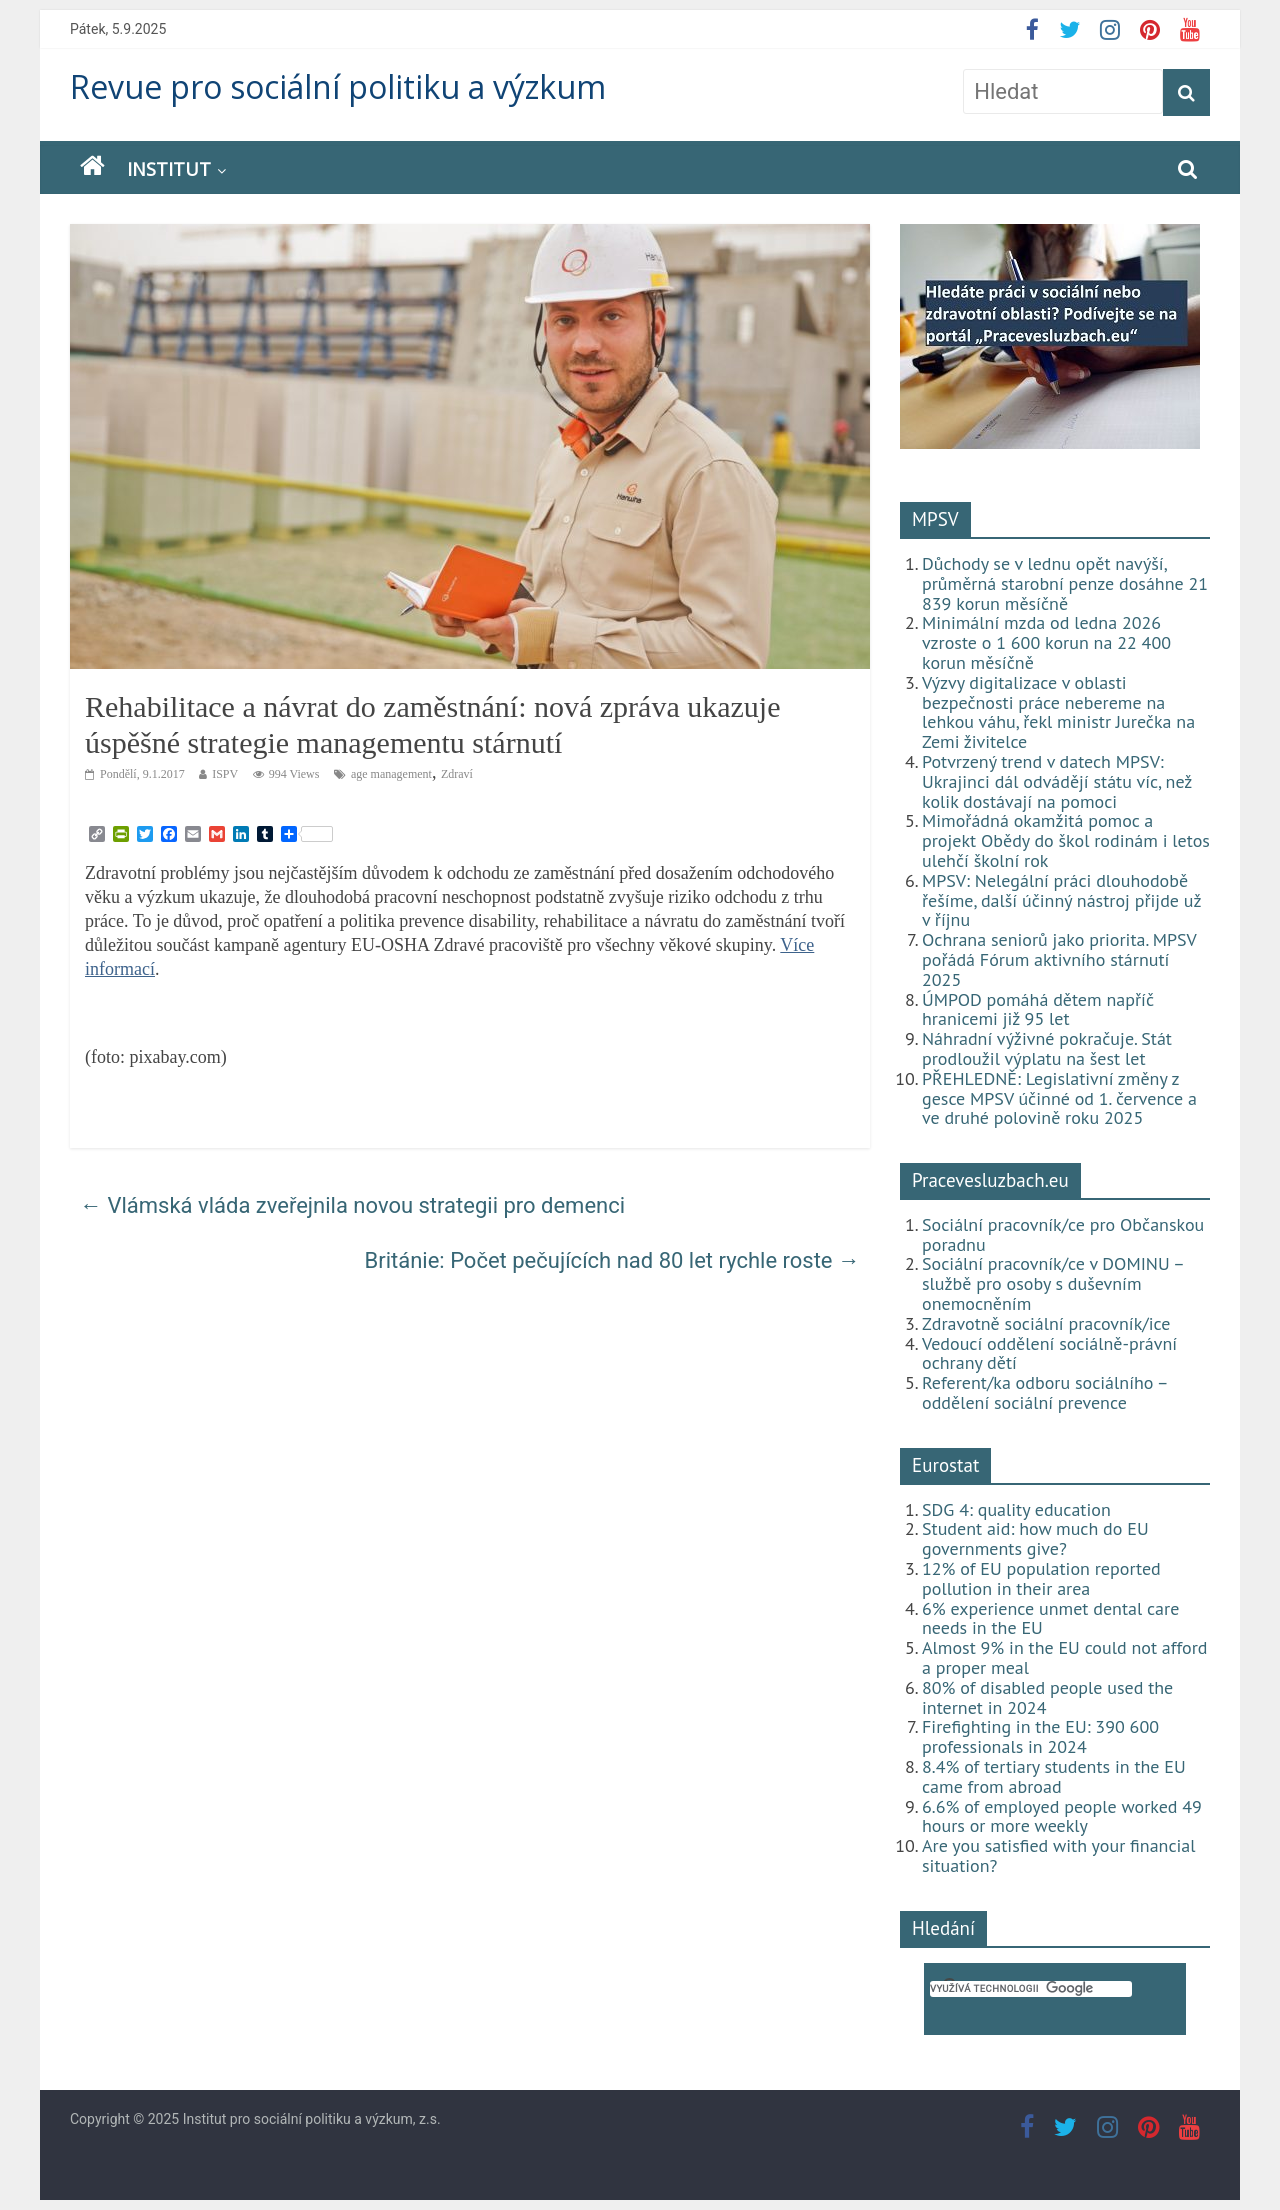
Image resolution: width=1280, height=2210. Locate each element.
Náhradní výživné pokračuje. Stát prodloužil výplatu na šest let (1047, 1048)
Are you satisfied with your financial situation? (1059, 1855)
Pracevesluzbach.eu (990, 1180)
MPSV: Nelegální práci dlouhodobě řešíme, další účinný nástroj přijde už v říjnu (1061, 900)
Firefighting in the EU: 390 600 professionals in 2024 (1040, 1736)
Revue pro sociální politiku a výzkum (338, 86)
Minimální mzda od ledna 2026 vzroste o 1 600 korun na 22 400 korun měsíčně (1046, 642)
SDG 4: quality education (1016, 1509)
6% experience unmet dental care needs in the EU (1050, 1618)
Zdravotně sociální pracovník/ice (1046, 1323)
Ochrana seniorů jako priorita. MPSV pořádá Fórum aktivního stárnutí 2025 (1059, 959)
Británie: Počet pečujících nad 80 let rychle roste (613, 1260)
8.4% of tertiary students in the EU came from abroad (1054, 1776)
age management (391, 774)
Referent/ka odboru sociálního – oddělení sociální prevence (1044, 1392)
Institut (169, 169)
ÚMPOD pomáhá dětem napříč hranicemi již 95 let (1038, 1009)
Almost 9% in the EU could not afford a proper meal (1065, 1657)
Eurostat (945, 1465)
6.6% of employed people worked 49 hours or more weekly (1062, 1816)
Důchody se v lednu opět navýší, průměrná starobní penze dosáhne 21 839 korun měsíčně (1065, 583)
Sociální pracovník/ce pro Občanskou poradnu (1063, 1234)
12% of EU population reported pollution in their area (1041, 1578)
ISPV (225, 774)
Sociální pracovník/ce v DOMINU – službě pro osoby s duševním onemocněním (1053, 1283)
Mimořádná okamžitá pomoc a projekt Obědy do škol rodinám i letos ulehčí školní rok (1066, 840)
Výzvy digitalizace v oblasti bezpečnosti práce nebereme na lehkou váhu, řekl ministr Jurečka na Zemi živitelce (1058, 712)
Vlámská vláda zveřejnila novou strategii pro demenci (352, 1205)
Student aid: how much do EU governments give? (1035, 1538)
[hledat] (1031, 1989)
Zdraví (457, 774)
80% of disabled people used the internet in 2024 (1047, 1697)
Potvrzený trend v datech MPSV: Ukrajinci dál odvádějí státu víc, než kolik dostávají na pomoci (1057, 781)
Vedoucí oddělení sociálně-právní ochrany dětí (1049, 1353)
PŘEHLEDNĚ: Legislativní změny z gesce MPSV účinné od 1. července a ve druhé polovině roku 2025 (1059, 1098)
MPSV (935, 519)
